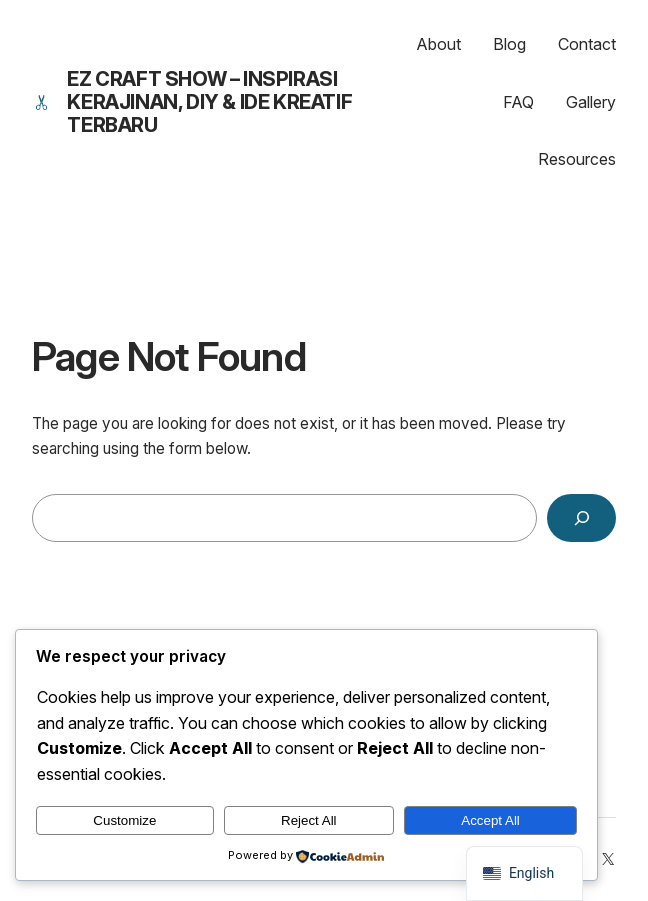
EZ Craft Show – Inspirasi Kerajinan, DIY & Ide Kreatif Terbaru (209, 102)
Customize (124, 820)
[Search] (581, 518)
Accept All (490, 820)
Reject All (309, 820)
